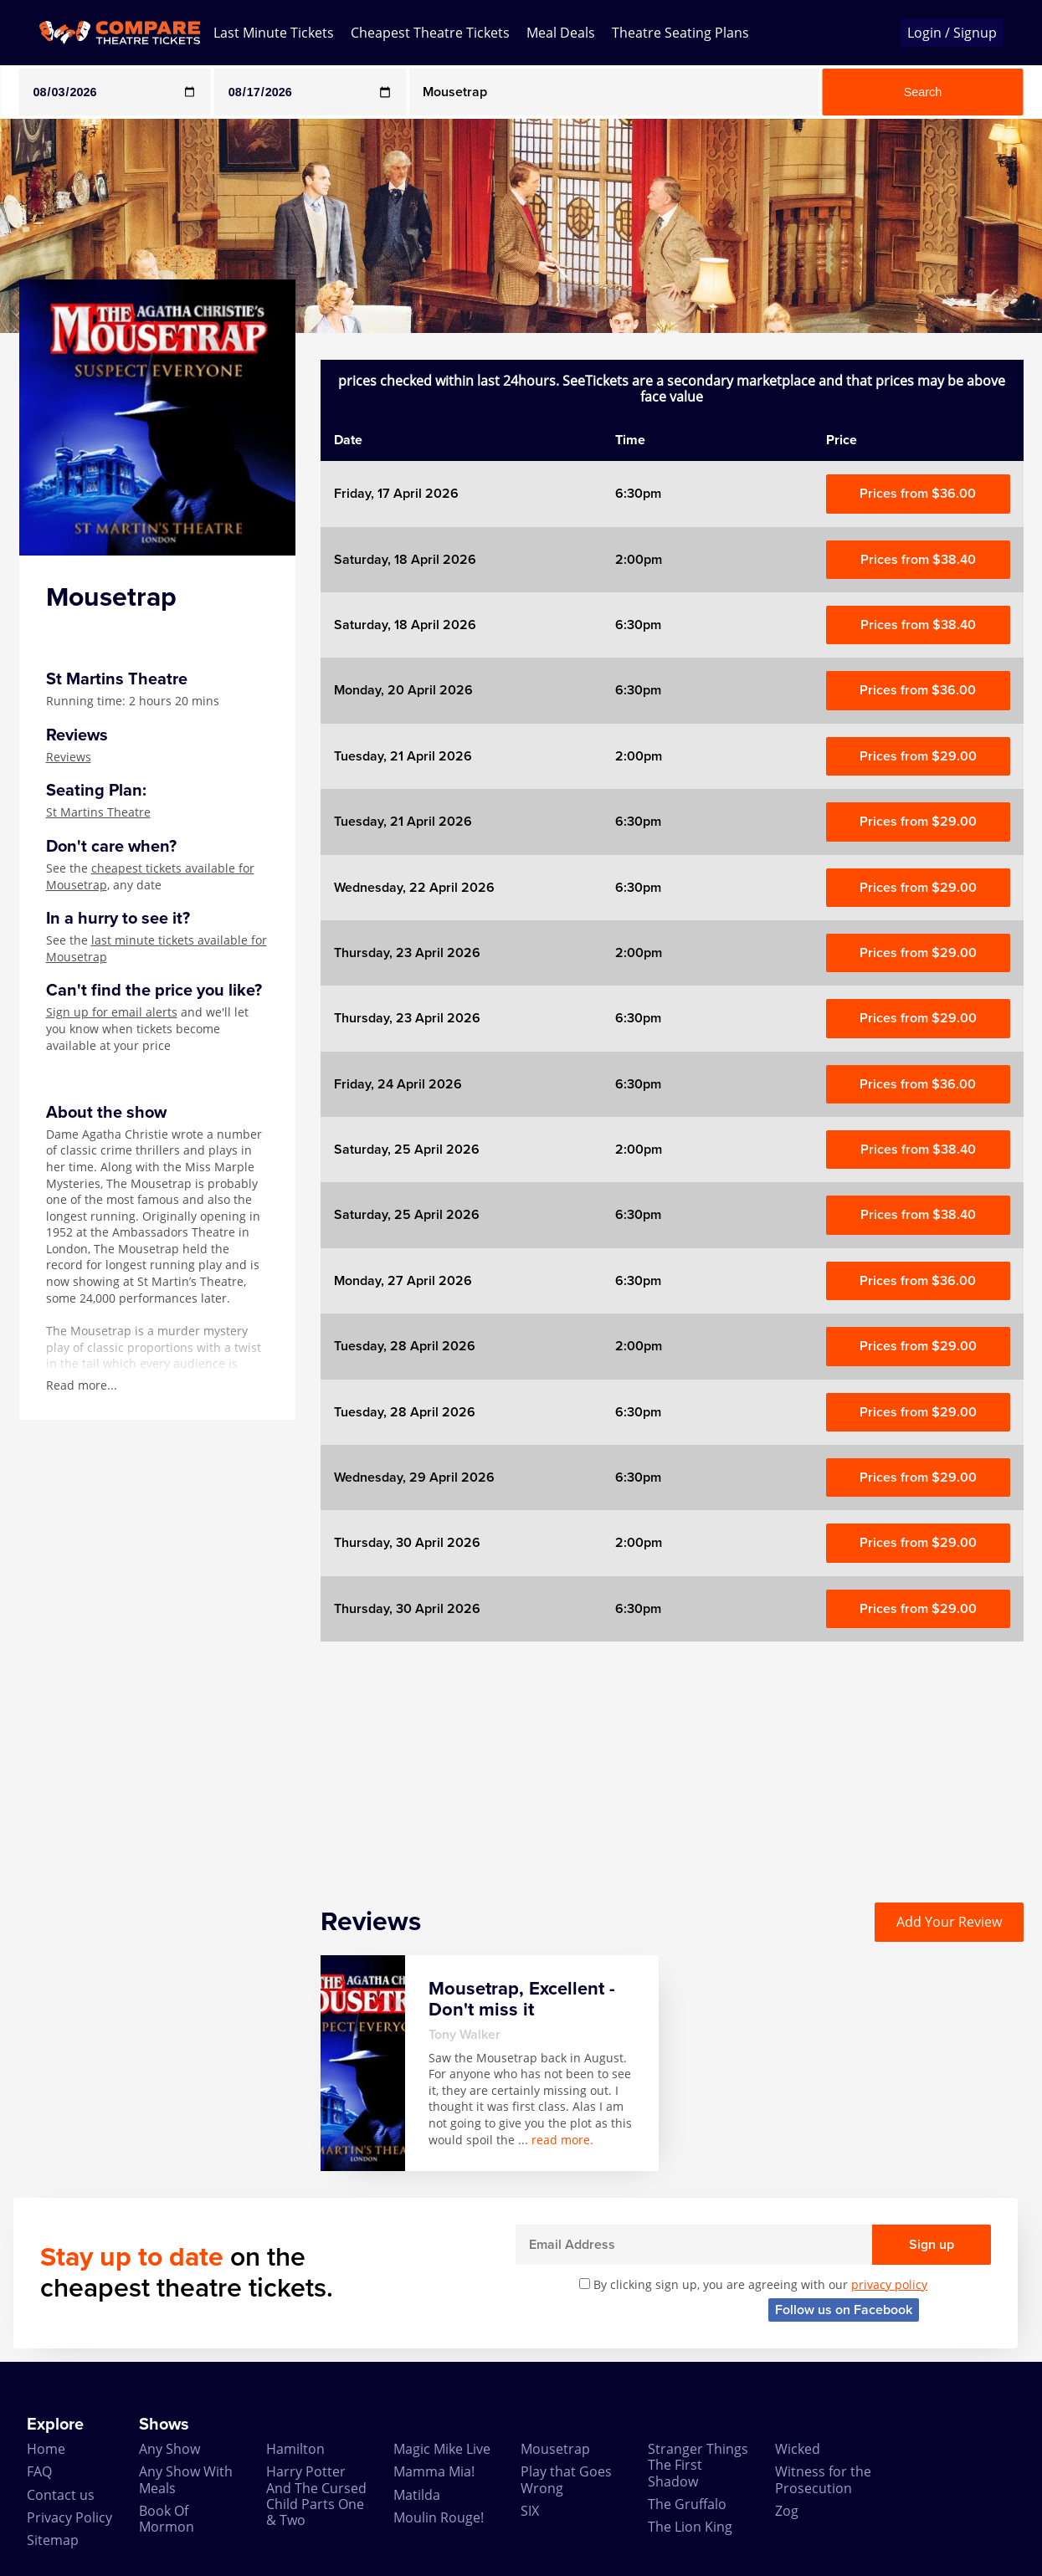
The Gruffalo (687, 2504)
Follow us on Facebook (843, 2310)
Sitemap (53, 2540)
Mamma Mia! (434, 2471)
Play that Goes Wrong (566, 2479)
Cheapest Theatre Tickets (430, 32)
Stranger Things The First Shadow (698, 2465)
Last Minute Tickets (273, 32)
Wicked (797, 2449)
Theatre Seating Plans (680, 32)
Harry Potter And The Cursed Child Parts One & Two (316, 2495)
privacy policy (889, 2284)
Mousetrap (555, 2449)
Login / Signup (952, 32)
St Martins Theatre (98, 812)
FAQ (39, 2471)
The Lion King (690, 2526)
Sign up (931, 2244)
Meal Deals (560, 32)
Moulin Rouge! (438, 2517)
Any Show (169, 2449)
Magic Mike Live (441, 2449)
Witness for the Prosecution (823, 2479)
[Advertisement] (672, 1758)
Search (923, 92)
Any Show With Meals (186, 2479)
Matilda (416, 2495)
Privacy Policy (69, 2517)
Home (46, 2449)
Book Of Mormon (166, 2519)
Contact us (61, 2495)
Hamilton (295, 2449)
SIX (530, 2511)
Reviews (68, 757)
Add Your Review (949, 1922)
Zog (786, 2511)
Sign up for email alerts (111, 1012)
